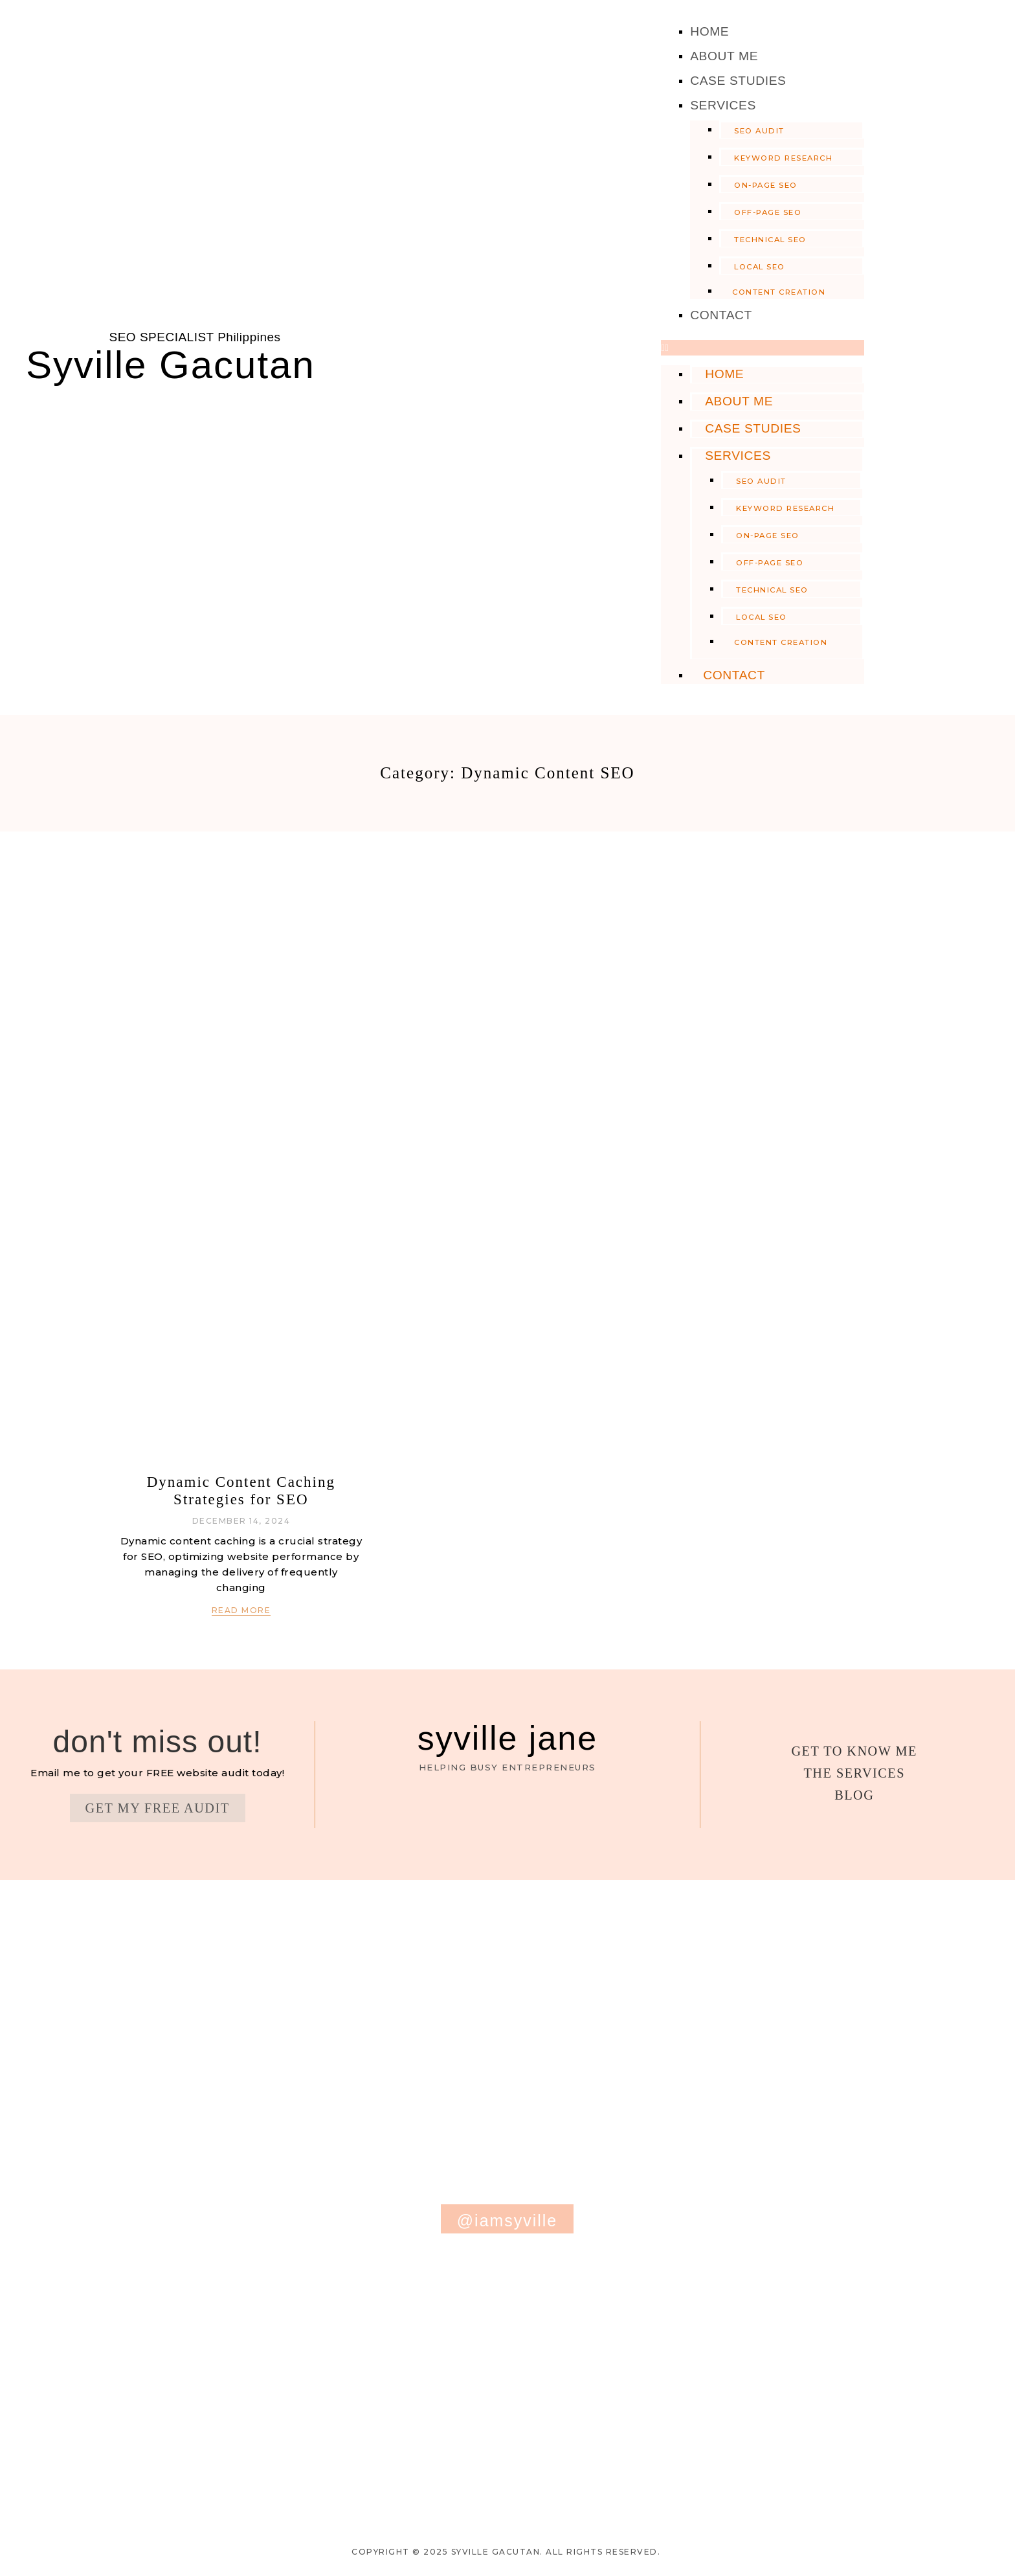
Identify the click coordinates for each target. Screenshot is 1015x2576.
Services (723, 105)
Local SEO (759, 266)
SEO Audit (759, 130)
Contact (721, 315)
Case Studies (738, 80)
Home (709, 31)
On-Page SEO (766, 185)
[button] (762, 348)
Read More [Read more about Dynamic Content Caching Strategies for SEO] (241, 1610)
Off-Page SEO (767, 212)
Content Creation (778, 292)
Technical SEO (770, 239)
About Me (724, 56)
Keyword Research (783, 158)
